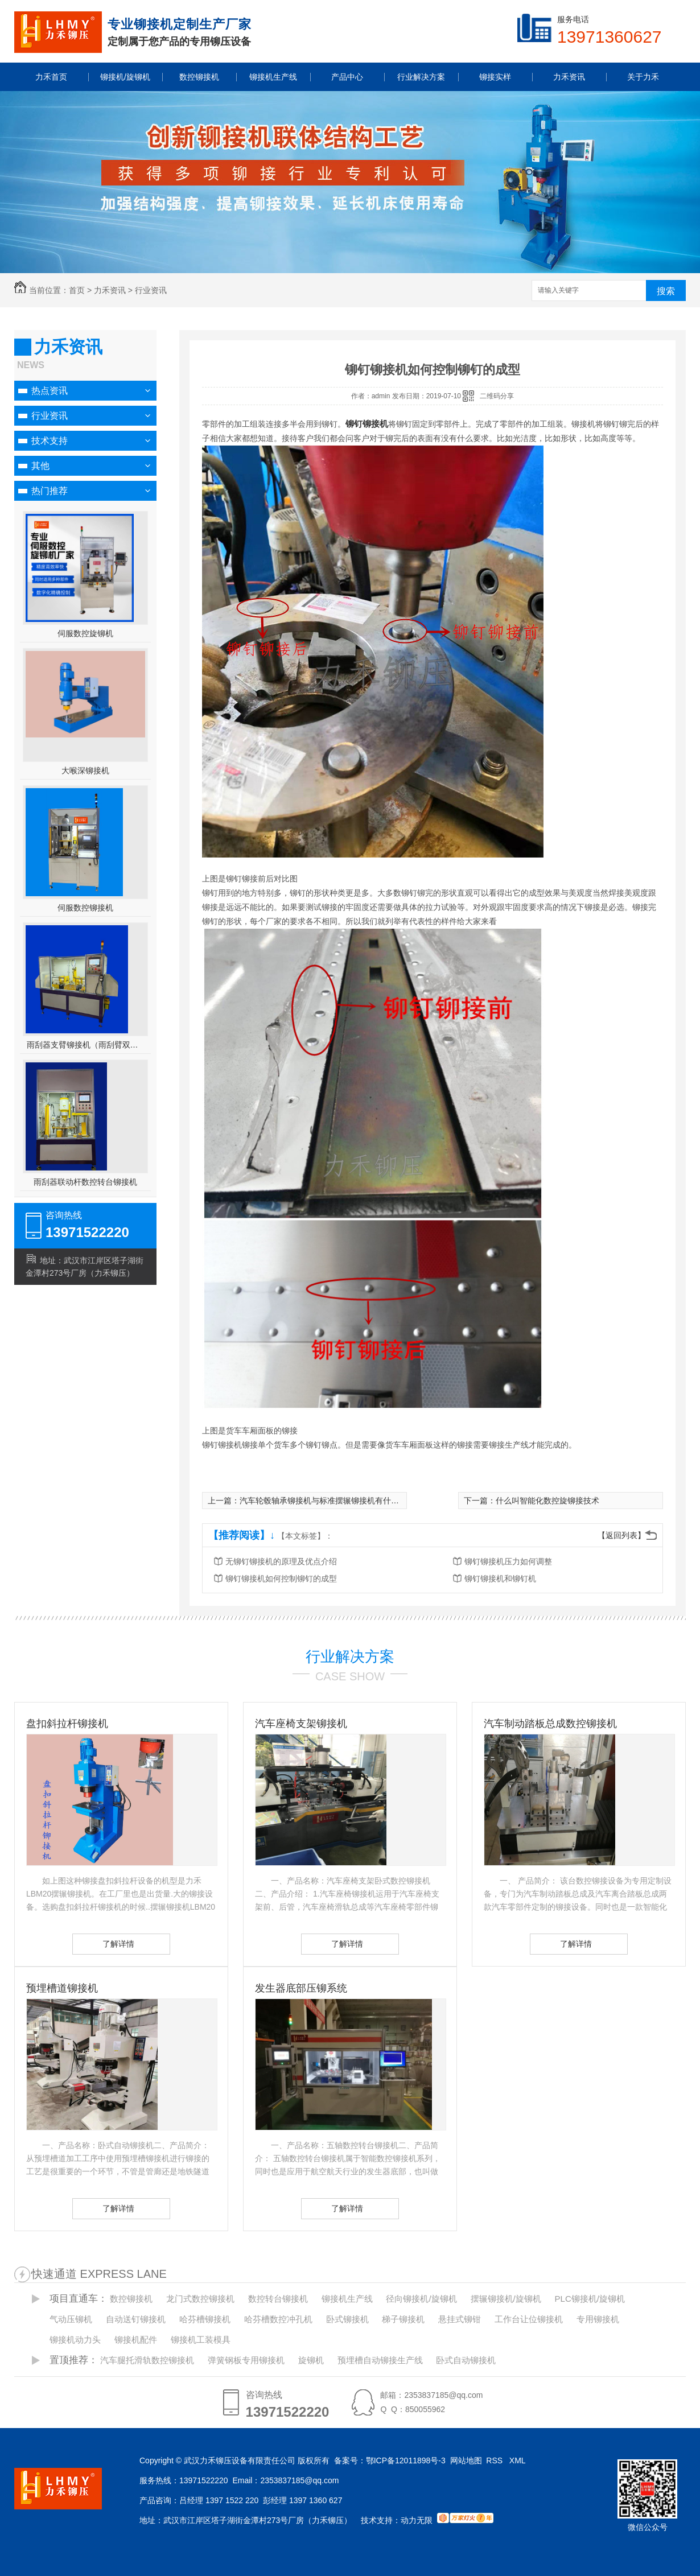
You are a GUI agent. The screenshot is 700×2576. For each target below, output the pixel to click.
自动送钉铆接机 (136, 2319)
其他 (40, 466)
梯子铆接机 (403, 2319)
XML (518, 2460)
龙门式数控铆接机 (200, 2298)
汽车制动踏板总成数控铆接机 (550, 1723)
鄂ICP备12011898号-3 (406, 2460)
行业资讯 (151, 290)
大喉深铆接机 (85, 770)
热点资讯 (49, 390)
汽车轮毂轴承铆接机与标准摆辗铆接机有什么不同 (327, 1500)
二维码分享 (497, 396)
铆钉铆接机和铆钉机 (500, 1578)
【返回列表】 (621, 1535)
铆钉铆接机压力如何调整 (508, 1561)
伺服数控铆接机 (85, 907)
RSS (495, 2460)
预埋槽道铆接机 (62, 1988)
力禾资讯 (110, 290)
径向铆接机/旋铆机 (421, 2298)
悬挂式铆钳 (459, 2319)
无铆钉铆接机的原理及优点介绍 (281, 1561)
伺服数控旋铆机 (85, 633)
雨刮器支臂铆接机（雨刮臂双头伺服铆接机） (86, 1044)
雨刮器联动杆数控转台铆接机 (85, 1181)
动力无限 (417, 2520)
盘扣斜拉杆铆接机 (67, 1723)
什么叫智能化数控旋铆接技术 (547, 1500)
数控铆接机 (131, 2298)
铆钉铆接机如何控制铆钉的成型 (281, 1578)
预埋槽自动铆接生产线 (380, 2360)
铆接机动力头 (75, 2339)
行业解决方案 (350, 1656)
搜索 (666, 291)
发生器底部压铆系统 (301, 1988)
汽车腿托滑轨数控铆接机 (147, 2360)
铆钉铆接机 (366, 423)
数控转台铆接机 (278, 2298)
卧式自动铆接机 (466, 2360)
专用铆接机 (598, 2319)
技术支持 (49, 441)
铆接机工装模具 (200, 2339)
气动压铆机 (71, 2319)
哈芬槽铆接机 (204, 2319)
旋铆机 (311, 2360)
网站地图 (466, 2460)
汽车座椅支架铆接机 (301, 1723)
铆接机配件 (135, 2339)
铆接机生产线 (347, 2298)
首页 (77, 290)
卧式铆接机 (347, 2319)
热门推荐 (49, 491)
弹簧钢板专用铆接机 (246, 2360)
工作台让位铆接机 (529, 2319)
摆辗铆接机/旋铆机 (506, 2298)
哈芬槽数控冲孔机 (278, 2319)
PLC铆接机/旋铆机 (590, 2298)
